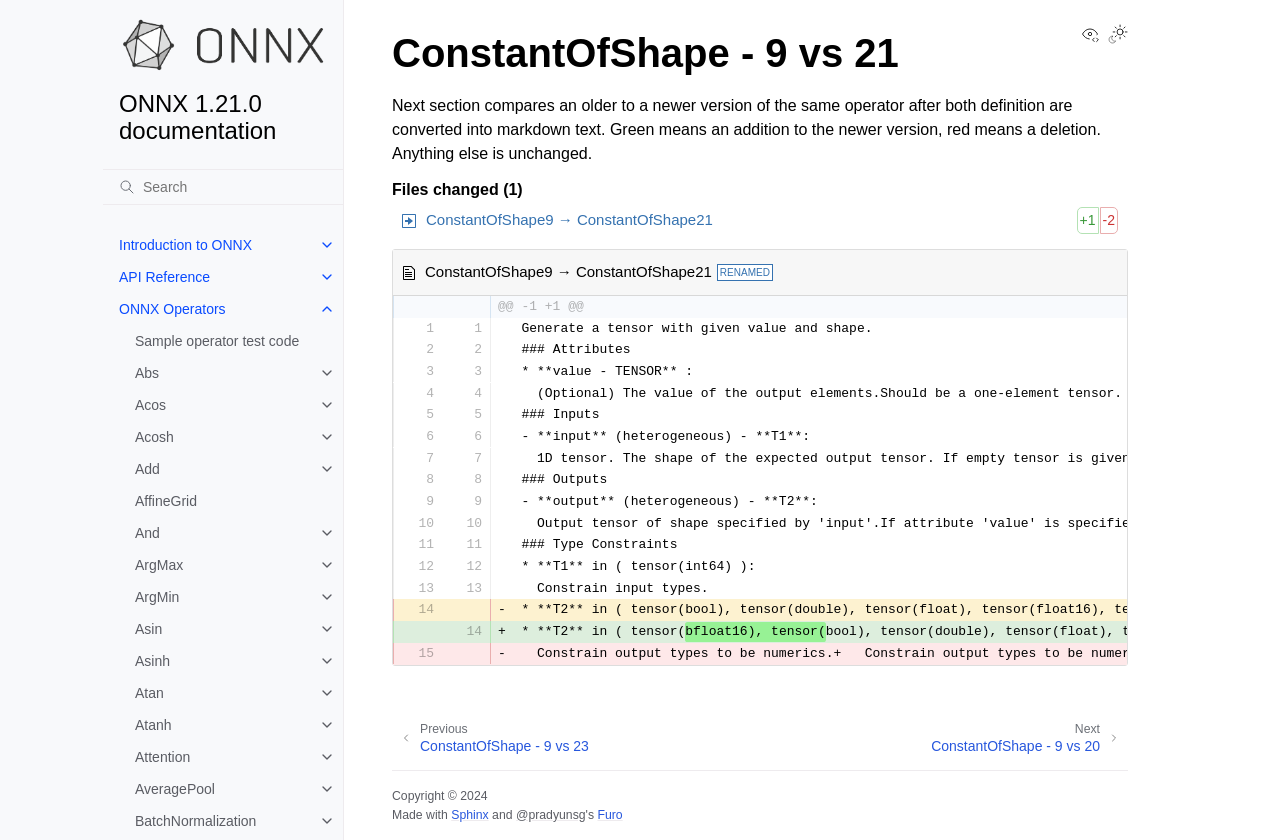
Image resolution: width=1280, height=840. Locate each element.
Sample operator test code (217, 341)
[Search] (223, 187)
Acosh (154, 437)
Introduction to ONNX (185, 245)
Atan (149, 693)
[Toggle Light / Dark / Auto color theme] (1118, 36)
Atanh (153, 725)
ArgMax (159, 565)
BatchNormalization (195, 821)
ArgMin (157, 597)
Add (147, 469)
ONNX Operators (172, 309)
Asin (148, 629)
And (147, 533)
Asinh (152, 661)
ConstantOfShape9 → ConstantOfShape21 (569, 219)
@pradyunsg (551, 815)
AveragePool (175, 789)
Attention (162, 757)
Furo (609, 815)
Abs (147, 373)
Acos (150, 405)
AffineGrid (166, 501)
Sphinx (469, 815)
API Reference (164, 277)
